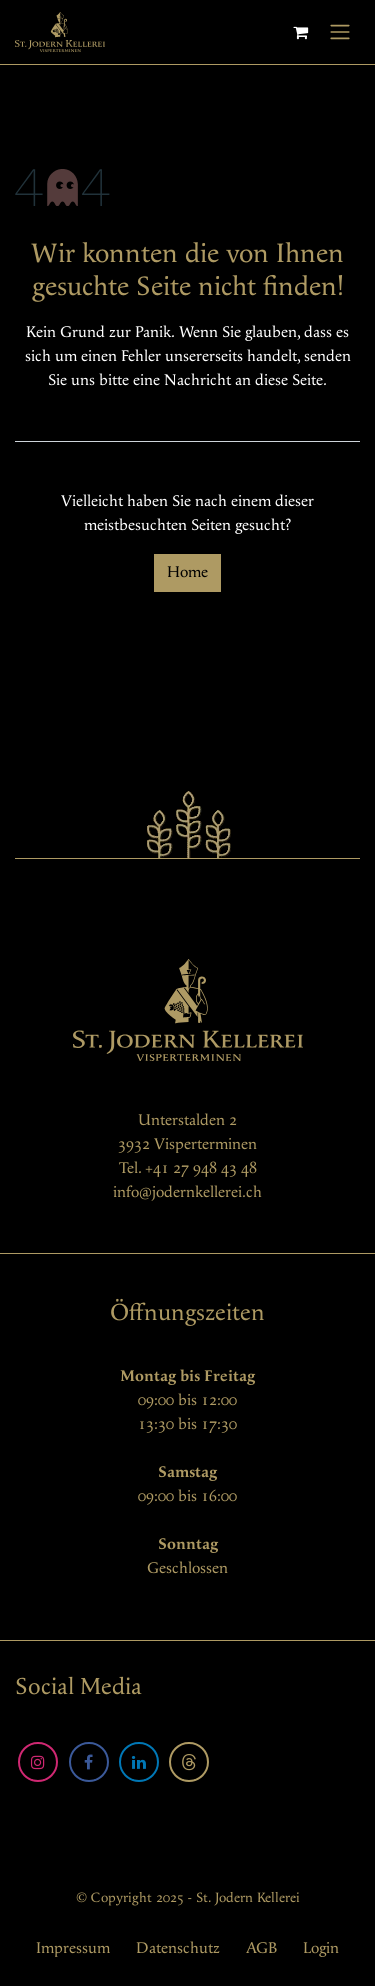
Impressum (73, 1948)
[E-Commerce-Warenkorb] (300, 32)
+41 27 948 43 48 (201, 1168)
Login (321, 1948)
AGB (261, 1948)
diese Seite (289, 380)
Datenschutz (178, 1948)
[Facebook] (89, 1762)
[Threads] (189, 1762)
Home (187, 572)
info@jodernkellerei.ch (187, 1192)
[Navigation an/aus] (340, 32)
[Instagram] (38, 1762)
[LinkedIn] (139, 1762)
